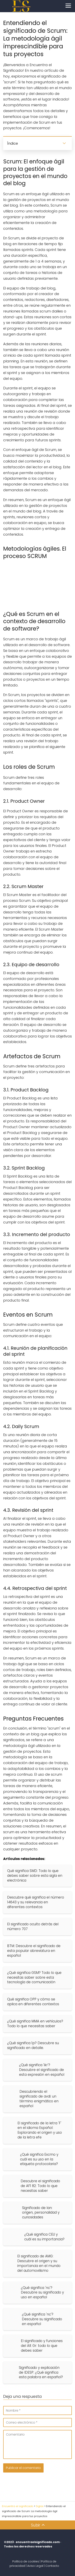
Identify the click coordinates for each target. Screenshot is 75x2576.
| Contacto (51, 2566)
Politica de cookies (25, 2561)
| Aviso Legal (34, 2566)
